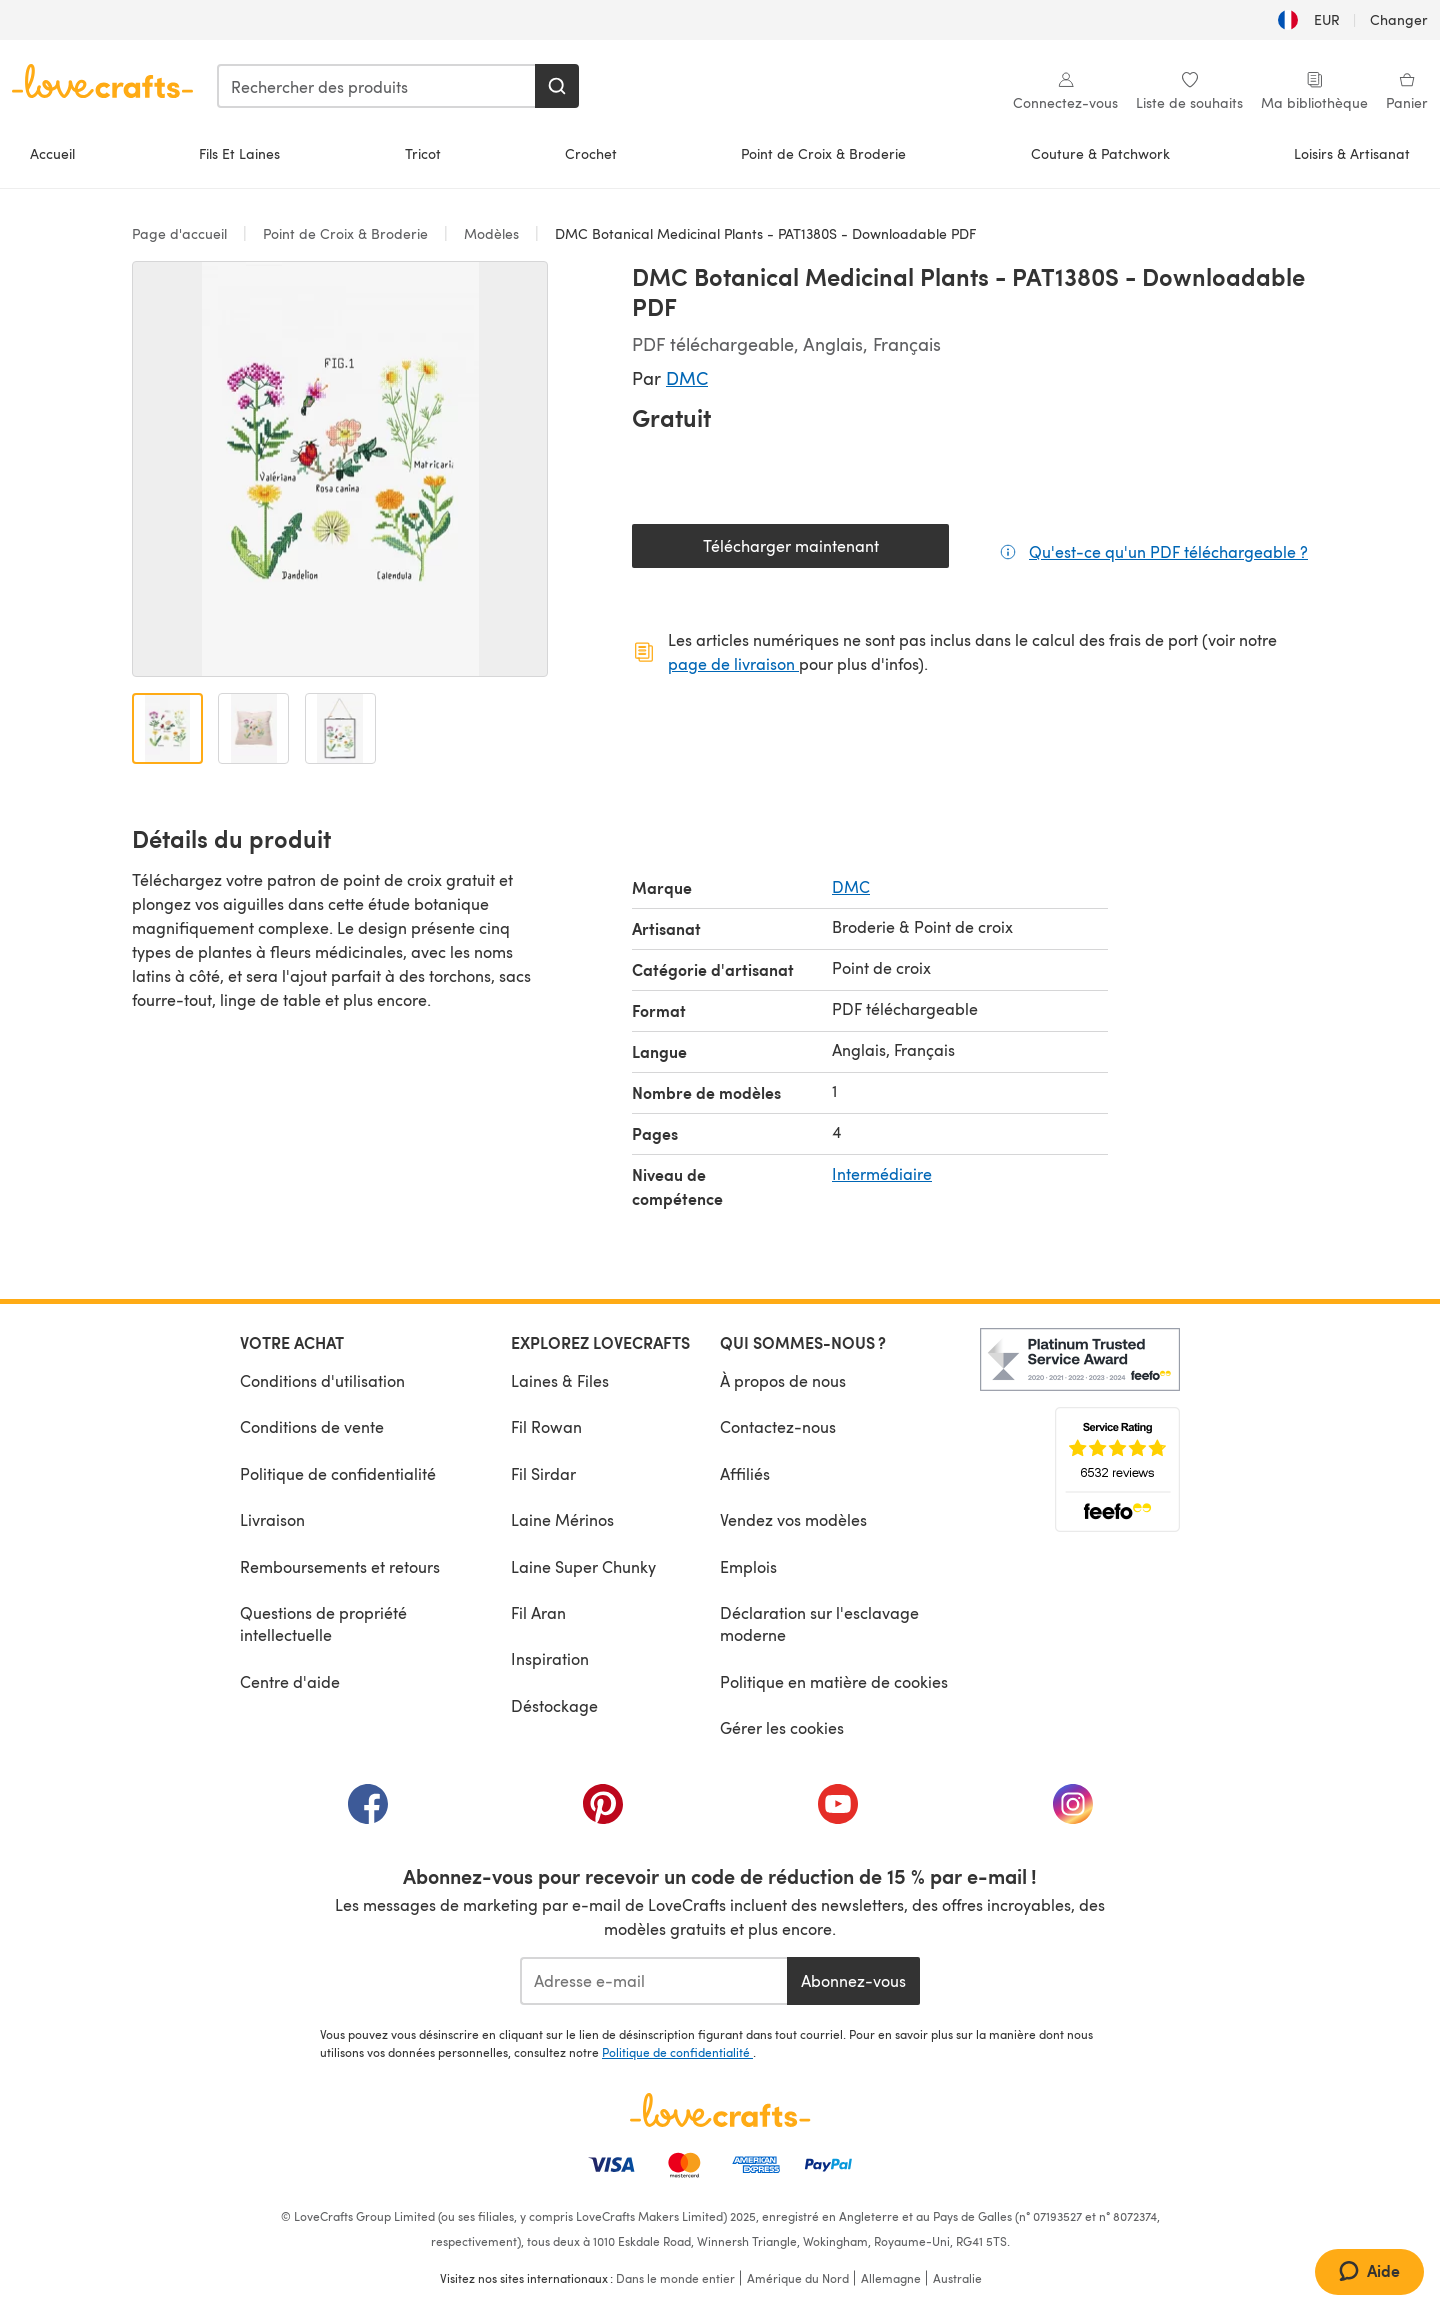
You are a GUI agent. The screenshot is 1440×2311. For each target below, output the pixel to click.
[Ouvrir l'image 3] (340, 728)
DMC (687, 377)
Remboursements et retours (340, 1566)
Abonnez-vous (853, 1980)
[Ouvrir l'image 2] (253, 728)
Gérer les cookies (782, 1727)
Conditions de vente (312, 1426)
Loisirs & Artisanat (1352, 153)
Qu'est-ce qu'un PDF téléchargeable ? (1168, 551)
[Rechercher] (557, 86)
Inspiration (550, 1658)
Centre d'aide (290, 1681)
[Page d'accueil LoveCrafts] (720, 2110)
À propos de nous (783, 1380)
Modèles (491, 233)
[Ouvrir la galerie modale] (340, 469)
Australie (957, 2278)
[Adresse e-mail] (653, 1981)
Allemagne (891, 2278)
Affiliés (745, 1473)
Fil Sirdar (543, 1473)
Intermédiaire (882, 1173)
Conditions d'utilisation (322, 1380)
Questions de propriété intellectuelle (323, 1623)
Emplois (748, 1566)
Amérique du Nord (798, 2278)
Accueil (52, 153)
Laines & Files (560, 1380)
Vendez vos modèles (793, 1519)
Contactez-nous (778, 1426)
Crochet (591, 153)
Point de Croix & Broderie (823, 153)
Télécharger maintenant (826, 550)
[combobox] (377, 86)
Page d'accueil (181, 233)
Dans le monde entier (675, 2278)
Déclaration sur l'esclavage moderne (819, 1623)
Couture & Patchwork (1100, 153)
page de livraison (733, 663)
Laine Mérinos (562, 1519)
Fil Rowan (546, 1426)
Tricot (423, 153)
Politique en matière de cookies (834, 1681)
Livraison (272, 1519)
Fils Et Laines (239, 153)
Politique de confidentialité (338, 1473)
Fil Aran (538, 1612)
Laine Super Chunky (583, 1566)
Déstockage (554, 1705)
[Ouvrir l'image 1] (167, 728)
